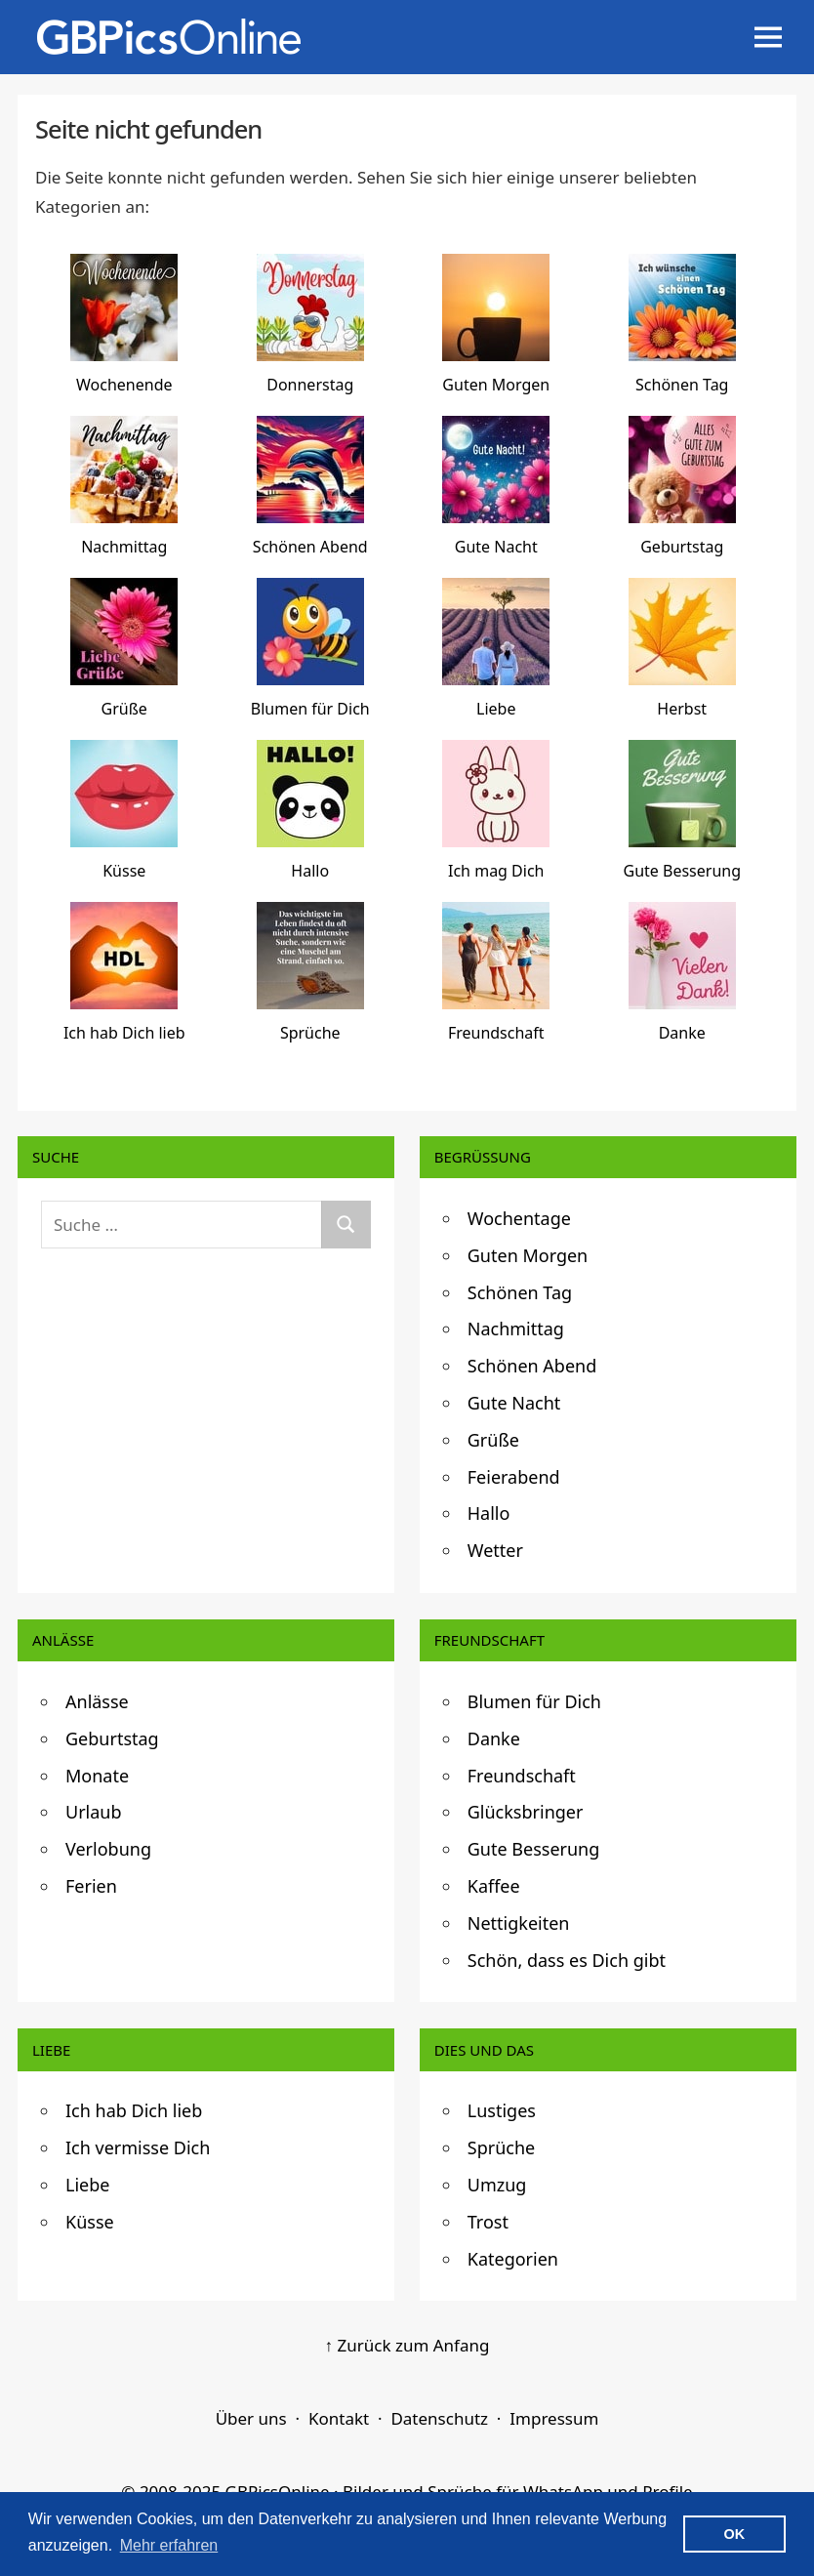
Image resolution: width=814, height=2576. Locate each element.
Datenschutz (439, 2418)
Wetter (495, 1550)
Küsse (89, 2221)
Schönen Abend (532, 1365)
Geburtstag (112, 1738)
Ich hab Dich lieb (133, 2110)
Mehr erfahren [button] (169, 2545)
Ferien (91, 1886)
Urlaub (93, 1811)
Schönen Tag (520, 1292)
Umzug (497, 2184)
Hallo (489, 1513)
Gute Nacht (514, 1402)
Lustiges (502, 2110)
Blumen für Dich (534, 1701)
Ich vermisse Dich (137, 2147)
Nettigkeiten (519, 1923)
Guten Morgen (528, 1255)
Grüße (493, 1440)
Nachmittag (516, 1328)
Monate (97, 1775)
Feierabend (514, 1477)
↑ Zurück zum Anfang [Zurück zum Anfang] (407, 2345)
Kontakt (338, 2418)
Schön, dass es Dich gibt (567, 1960)
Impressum (553, 2418)
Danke (494, 1738)
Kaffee (494, 1886)
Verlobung (108, 1848)
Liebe (87, 2184)
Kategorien (513, 2258)
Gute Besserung (534, 1848)
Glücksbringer (526, 1811)
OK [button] (735, 2534)
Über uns (251, 2418)
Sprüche (501, 2147)
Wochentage (519, 1218)
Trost (488, 2221)
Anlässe (97, 1701)
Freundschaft (522, 1775)
